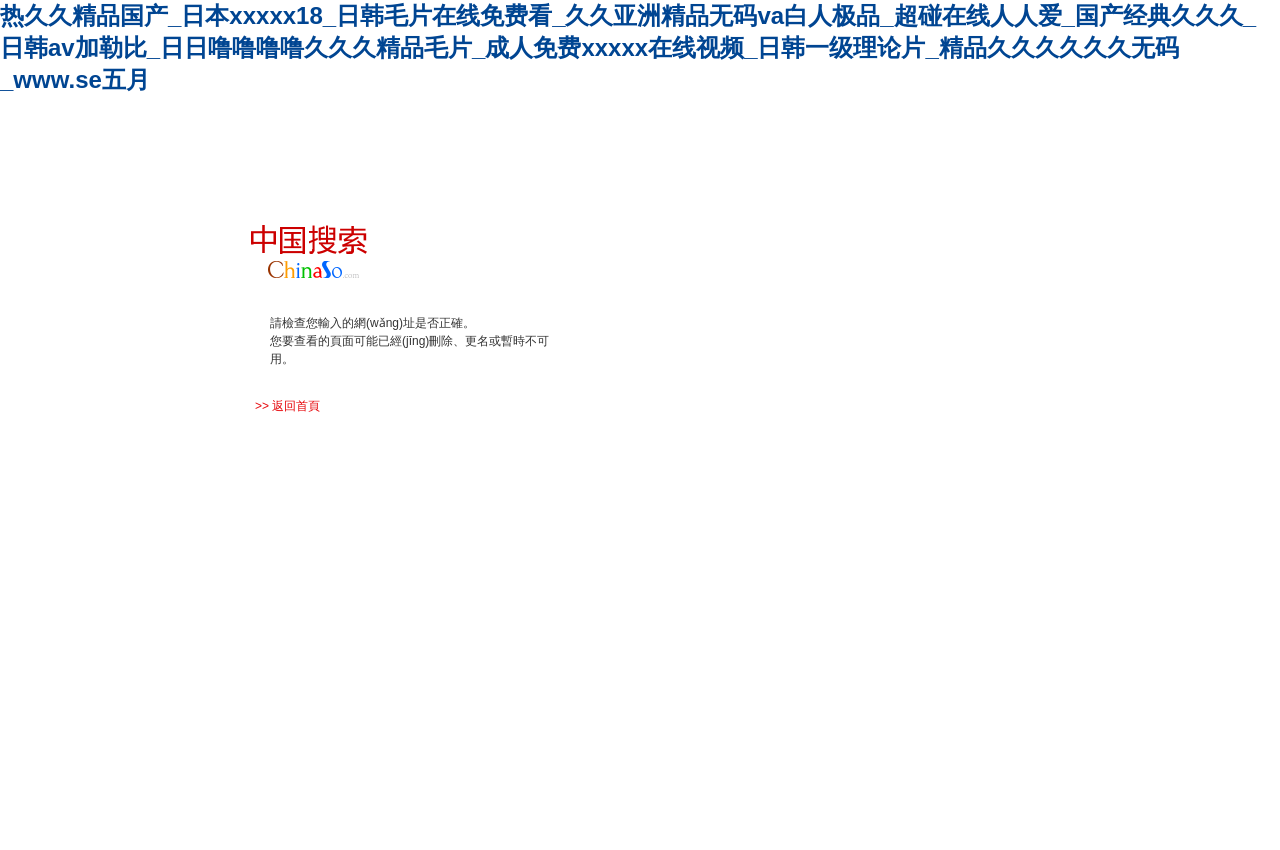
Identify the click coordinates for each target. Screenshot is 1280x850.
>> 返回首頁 (287, 406)
